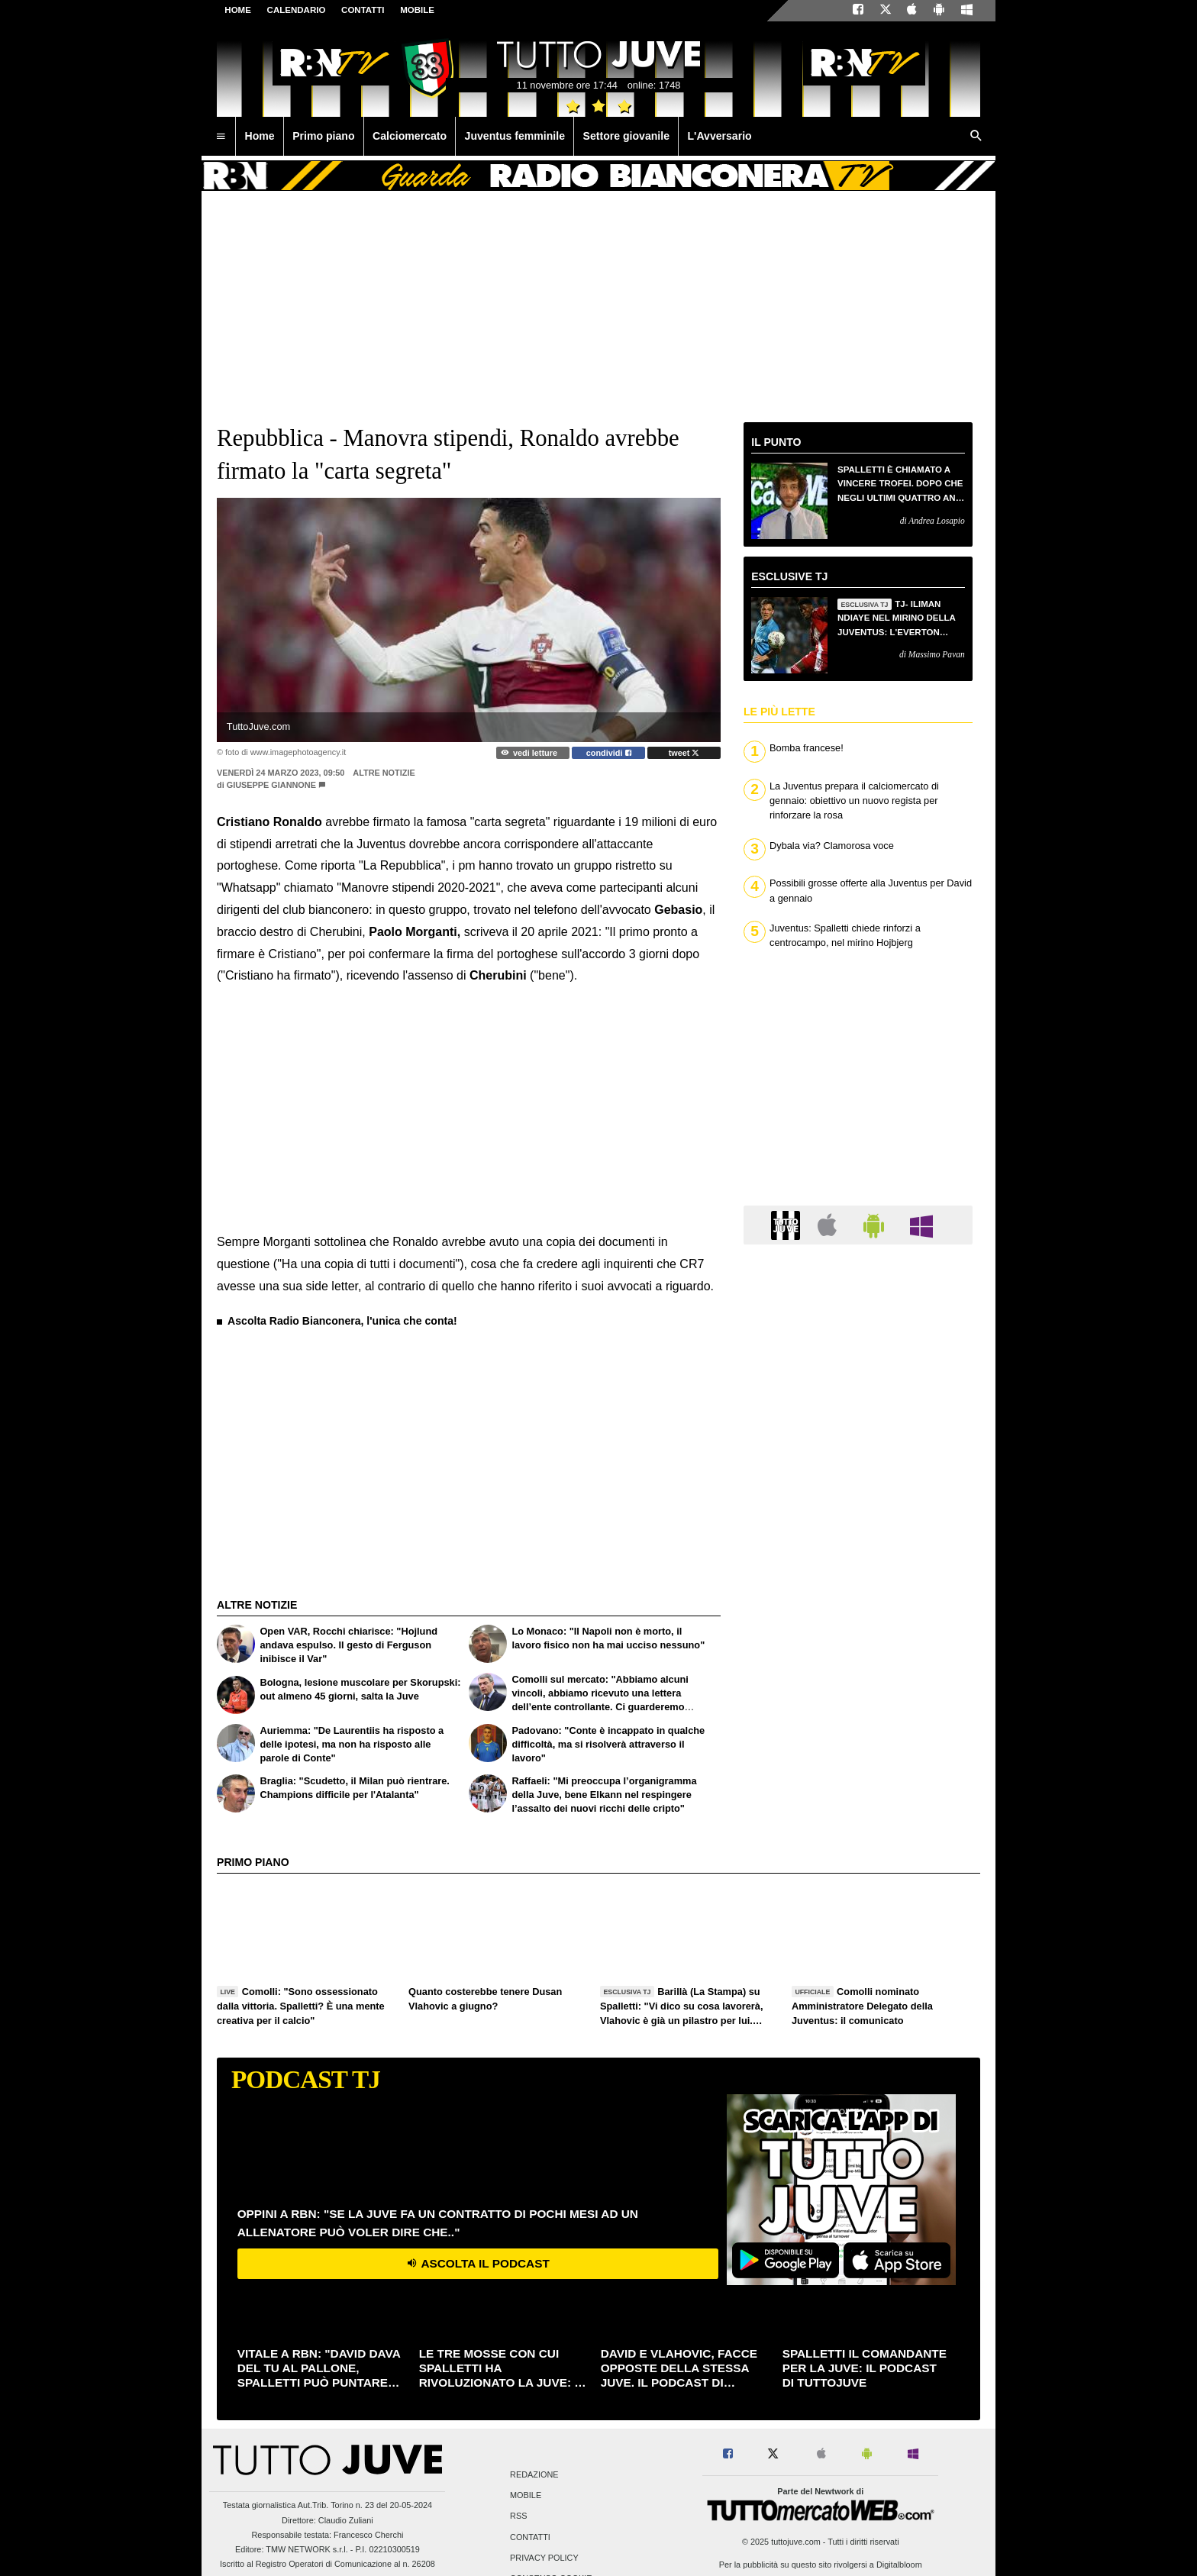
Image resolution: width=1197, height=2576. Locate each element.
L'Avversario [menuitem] (719, 136)
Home (237, 10)
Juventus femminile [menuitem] (515, 136)
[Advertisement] (331, 1428)
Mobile (525, 2495)
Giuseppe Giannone (271, 784)
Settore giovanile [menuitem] (626, 136)
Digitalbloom (899, 2564)
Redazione (534, 2474)
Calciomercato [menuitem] (410, 136)
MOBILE (417, 10)
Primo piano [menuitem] (323, 136)
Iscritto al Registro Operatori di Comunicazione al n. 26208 (327, 2563)
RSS (518, 2516)
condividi (608, 752)
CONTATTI (363, 10)
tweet (684, 752)
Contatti (530, 2537)
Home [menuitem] (260, 136)
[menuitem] (220, 136)
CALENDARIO (296, 10)
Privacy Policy (544, 2557)
